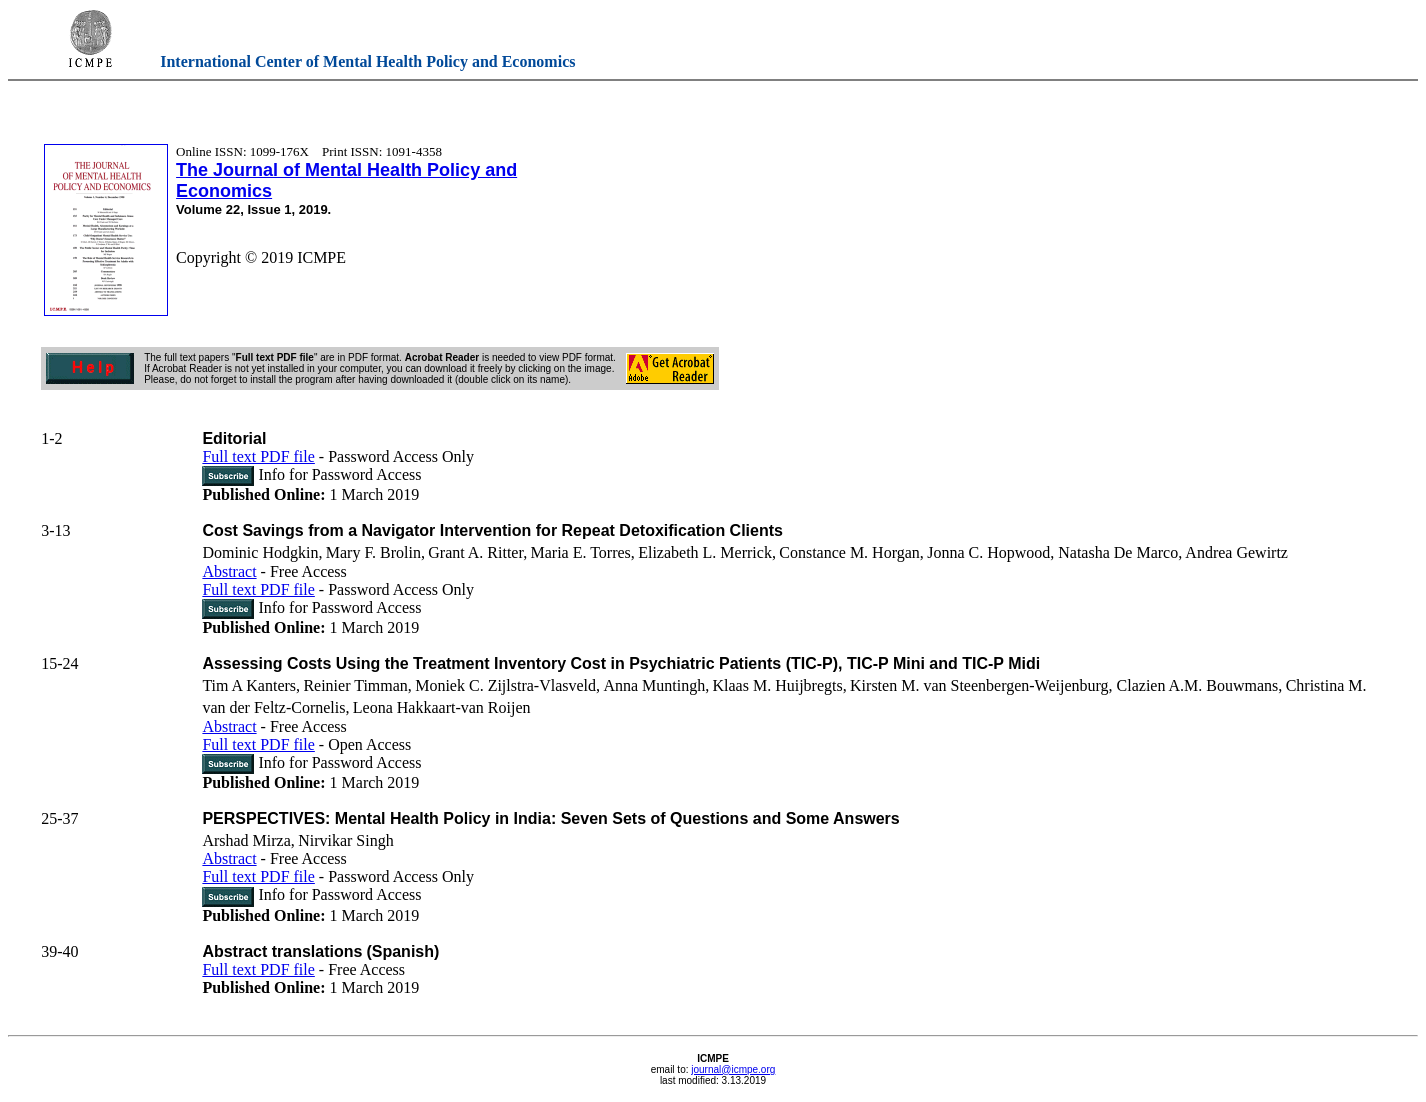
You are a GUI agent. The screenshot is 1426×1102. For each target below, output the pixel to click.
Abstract (229, 571)
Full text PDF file (258, 456)
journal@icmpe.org (733, 1069)
